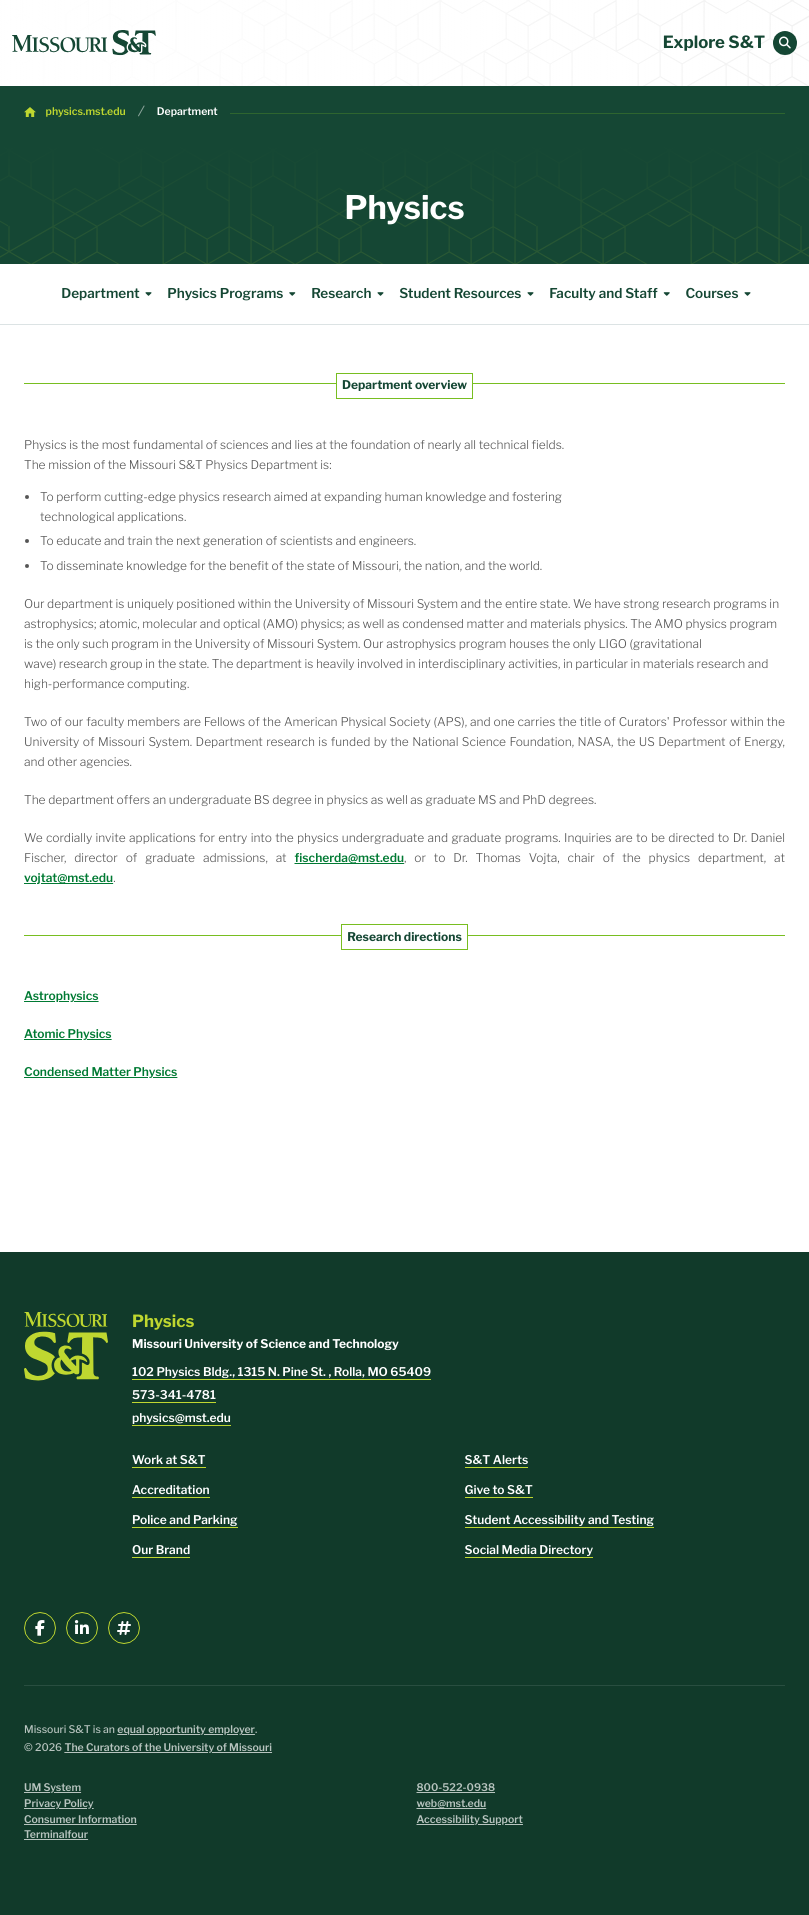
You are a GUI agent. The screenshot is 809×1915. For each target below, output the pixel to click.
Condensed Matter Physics (100, 1071)
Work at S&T (169, 1459)
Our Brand (161, 1549)
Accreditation (171, 1489)
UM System (52, 1787)
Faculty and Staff (612, 294)
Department (187, 111)
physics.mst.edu (86, 111)
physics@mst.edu (181, 1417)
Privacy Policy (59, 1803)
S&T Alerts (497, 1459)
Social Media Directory (529, 1549)
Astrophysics (61, 995)
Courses (720, 294)
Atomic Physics (68, 1033)
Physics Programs (234, 294)
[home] (84, 43)
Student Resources (469, 294)
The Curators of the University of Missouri (168, 1747)
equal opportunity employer (186, 1729)
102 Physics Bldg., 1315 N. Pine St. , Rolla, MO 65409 (281, 1371)
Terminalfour (56, 1834)
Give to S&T (499, 1489)
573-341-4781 (174, 1394)
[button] (785, 43)
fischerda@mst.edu (349, 857)
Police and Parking (185, 1519)
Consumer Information (80, 1819)
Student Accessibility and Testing (559, 1519)
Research (350, 294)
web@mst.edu (452, 1803)
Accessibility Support (470, 1819)
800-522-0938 (456, 1787)
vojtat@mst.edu (68, 877)
